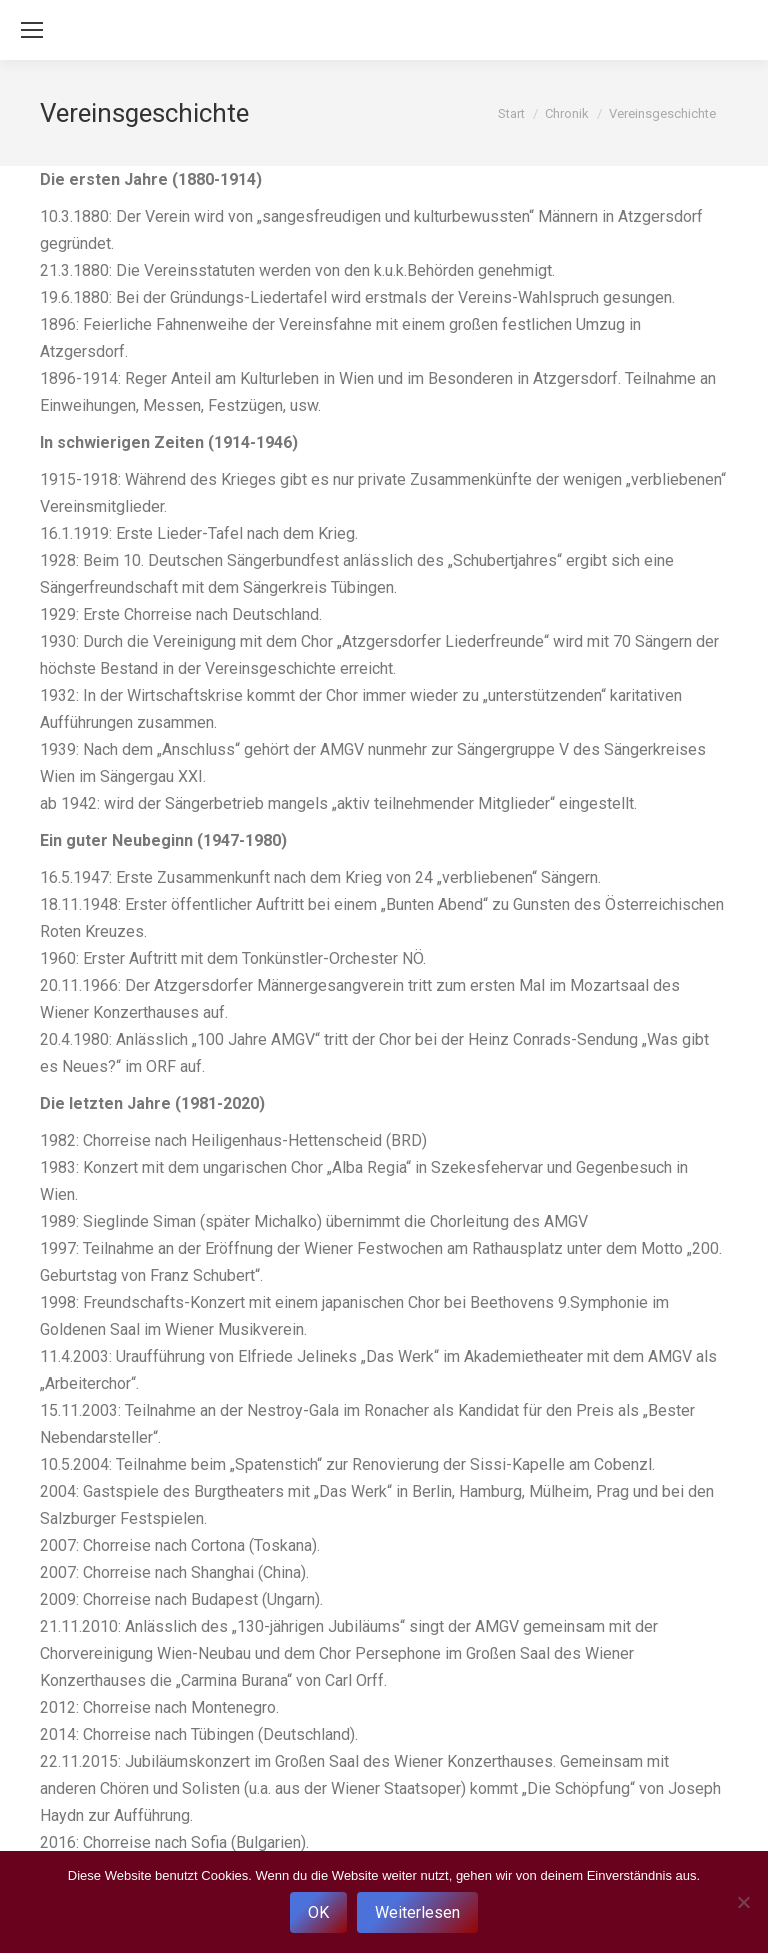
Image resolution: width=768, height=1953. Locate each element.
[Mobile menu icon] (32, 30)
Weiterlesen (417, 1912)
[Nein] (743, 1902)
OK (318, 1912)
